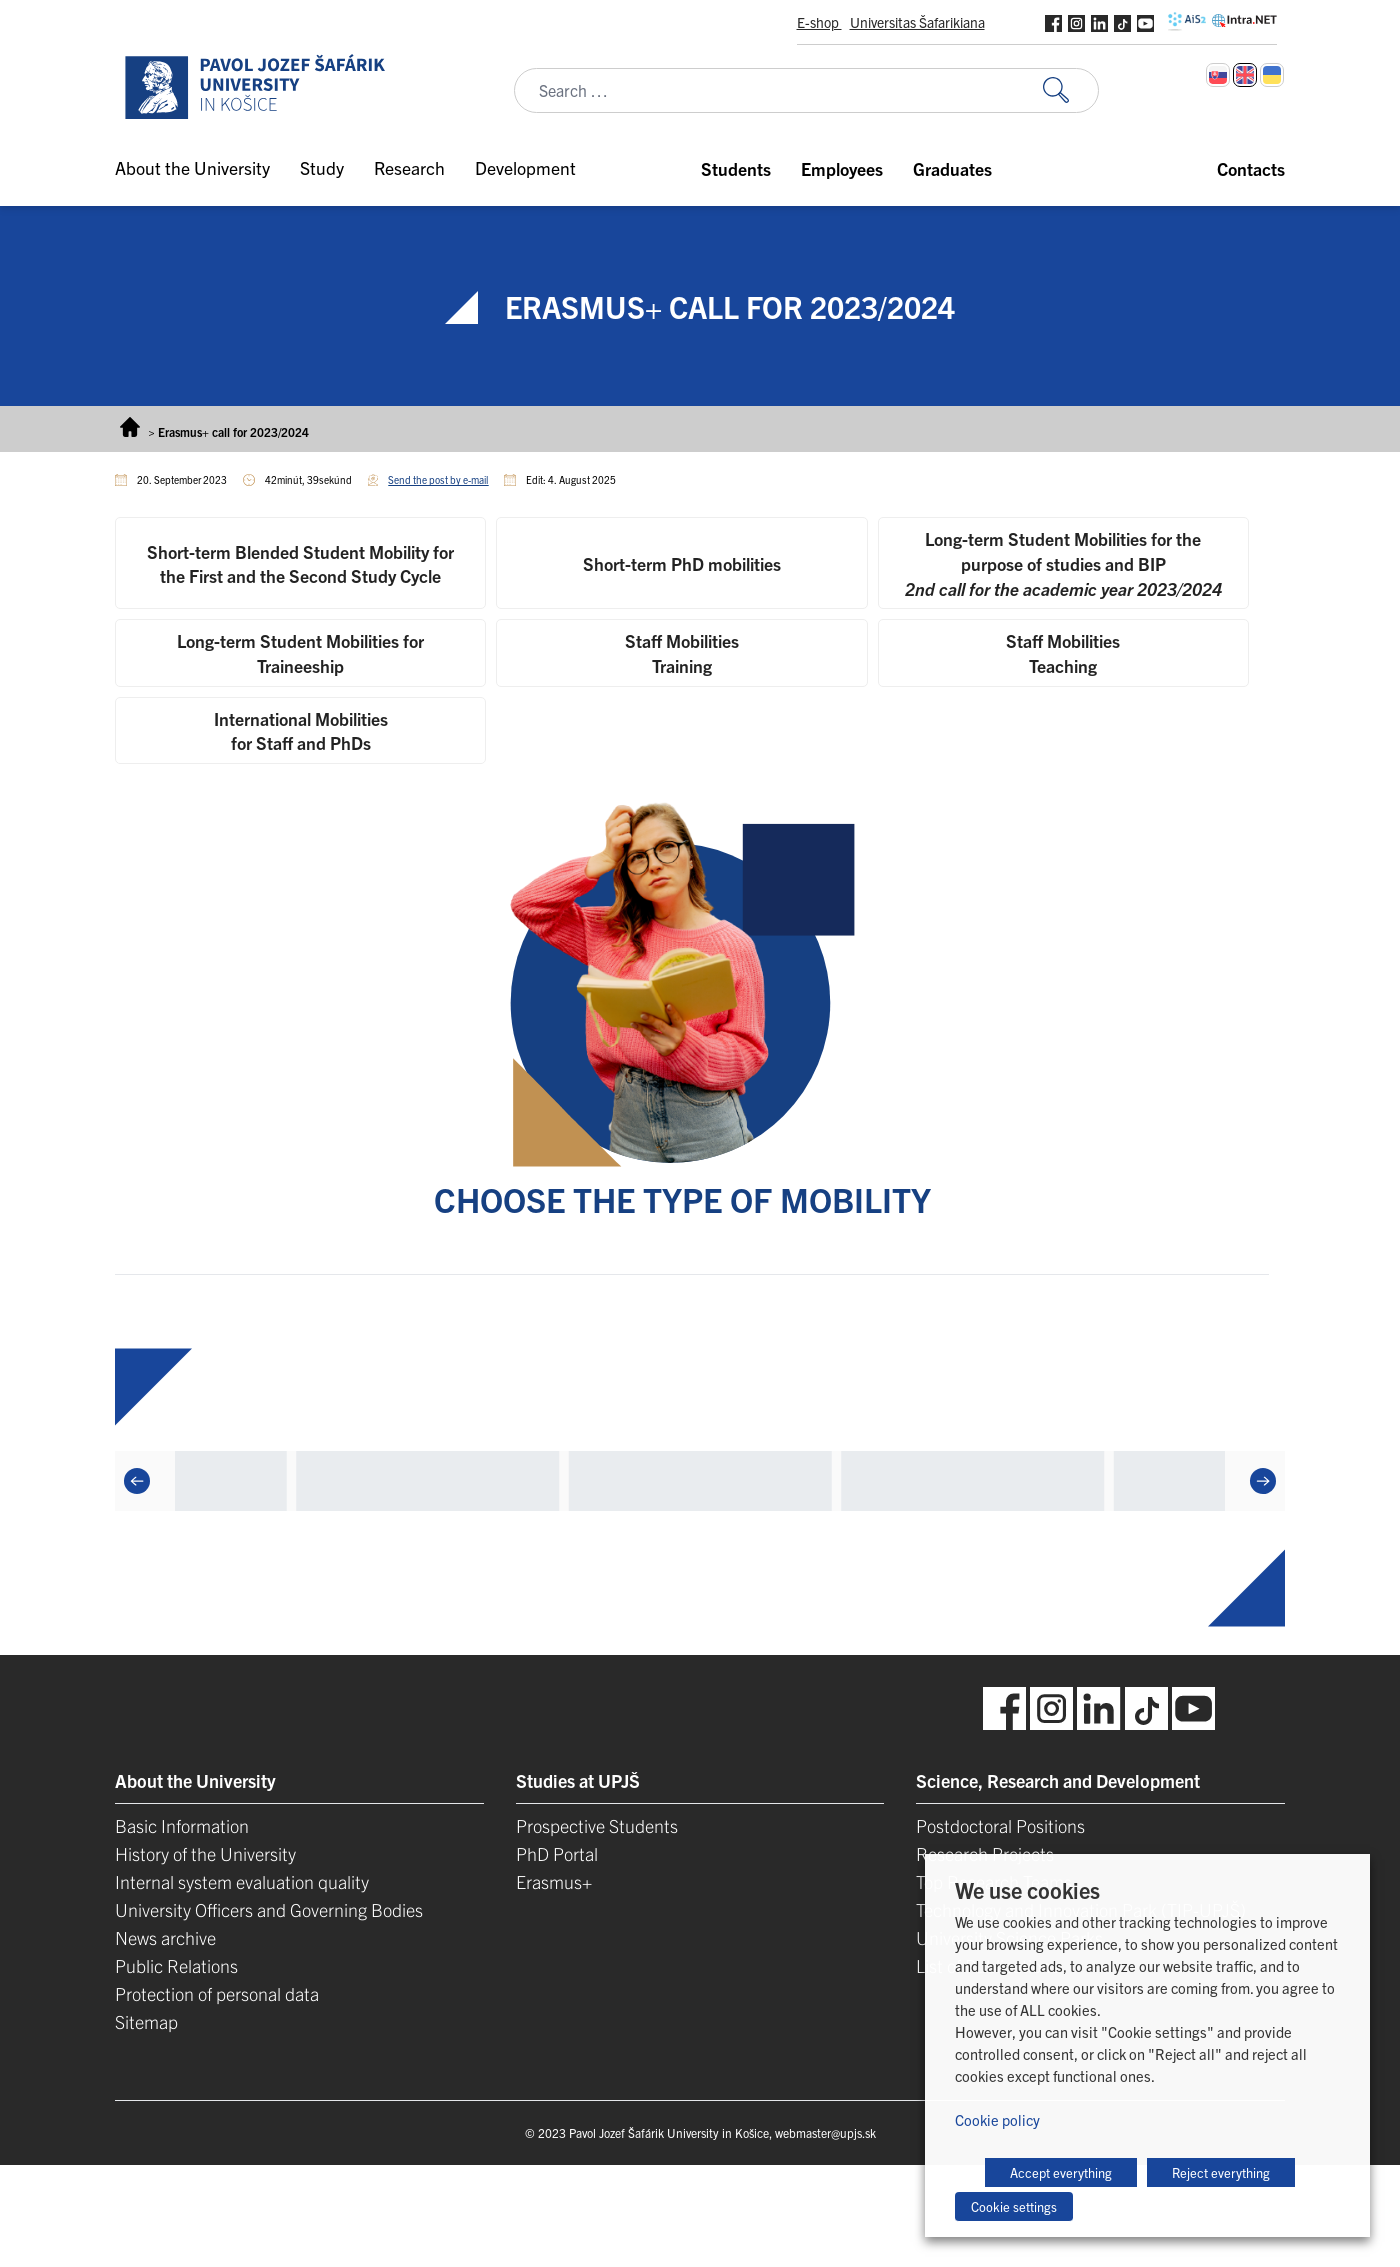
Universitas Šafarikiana (917, 22)
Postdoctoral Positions (1000, 1825)
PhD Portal (557, 1853)
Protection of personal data (217, 1993)
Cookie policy (997, 2119)
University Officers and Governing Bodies (269, 1909)
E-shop (819, 22)
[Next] (1263, 1481)
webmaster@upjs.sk (825, 2132)
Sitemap (146, 2021)
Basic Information (182, 1825)
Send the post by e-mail (438, 479)
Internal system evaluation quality (242, 1881)
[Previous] (137, 1481)
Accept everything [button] (1061, 2172)
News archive (165, 1937)
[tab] (300, 563)
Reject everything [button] (1221, 2172)
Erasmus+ (554, 1881)
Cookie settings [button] (1014, 2206)
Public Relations (176, 1965)
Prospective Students (597, 1825)
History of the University (205, 1853)
